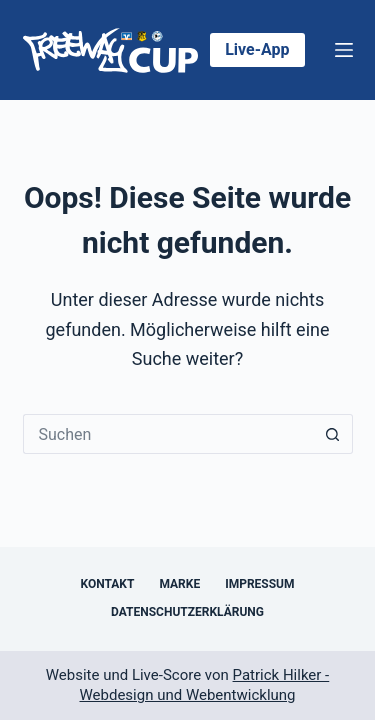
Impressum (259, 584)
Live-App (257, 49)
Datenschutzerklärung (187, 612)
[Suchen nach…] (168, 434)
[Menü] (344, 50)
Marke (179, 584)
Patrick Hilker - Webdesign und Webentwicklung (204, 685)
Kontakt (107, 584)
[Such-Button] (333, 434)
